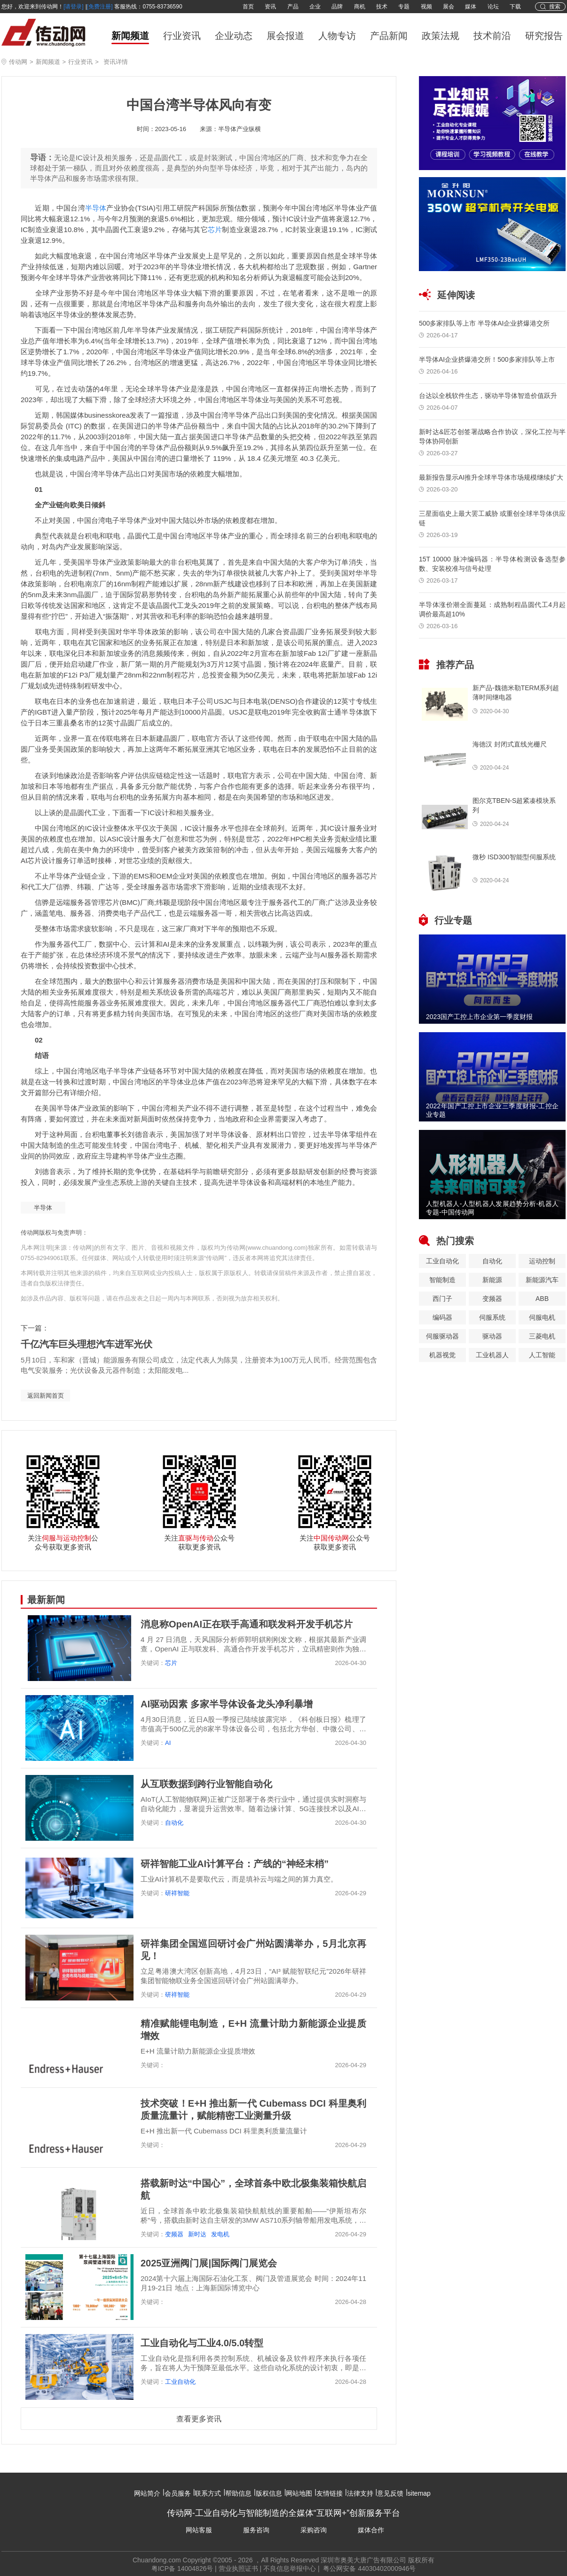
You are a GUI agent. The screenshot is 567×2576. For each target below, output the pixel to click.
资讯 (270, 6)
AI (168, 1742)
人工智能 (542, 1355)
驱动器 (492, 1336)
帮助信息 (238, 2493)
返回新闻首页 (45, 1395)
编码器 (442, 1317)
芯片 (215, 229)
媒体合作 (371, 2530)
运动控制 (542, 1261)
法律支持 (360, 2493)
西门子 (442, 1298)
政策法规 (440, 36)
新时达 (197, 2234)
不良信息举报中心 (289, 2568)
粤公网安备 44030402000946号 (369, 2568)
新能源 (492, 1280)
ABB (542, 1298)
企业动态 (233, 36)
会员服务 (178, 2493)
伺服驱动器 (442, 1336)
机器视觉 (442, 1355)
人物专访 (337, 36)
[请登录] (73, 6)
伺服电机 (542, 1317)
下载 (515, 6)
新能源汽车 (542, 1280)
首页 (248, 6)
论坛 (493, 6)
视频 (426, 6)
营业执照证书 (238, 2568)
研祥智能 (177, 1893)
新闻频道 (130, 36)
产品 (293, 6)
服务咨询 (256, 2530)
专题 (404, 6)
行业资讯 (182, 36)
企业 (315, 6)
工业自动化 (180, 2381)
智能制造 (442, 1280)
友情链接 (329, 2493)
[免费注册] (100, 6)
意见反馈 (390, 2493)
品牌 (337, 6)
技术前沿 (492, 36)
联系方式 (208, 2493)
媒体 (470, 6)
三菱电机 (542, 1336)
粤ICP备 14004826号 (182, 2568)
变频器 (174, 2234)
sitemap (419, 2493)
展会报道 (285, 36)
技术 (381, 6)
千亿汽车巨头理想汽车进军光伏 (86, 1344)
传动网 (18, 61)
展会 (448, 6)
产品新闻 (389, 36)
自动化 (174, 1822)
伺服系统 (492, 1317)
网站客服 (199, 2530)
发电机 (220, 2234)
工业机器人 (492, 1355)
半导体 (96, 208)
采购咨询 (313, 2530)
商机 (359, 6)
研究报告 (544, 36)
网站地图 (299, 2493)
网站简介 (147, 2493)
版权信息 (269, 2493)
